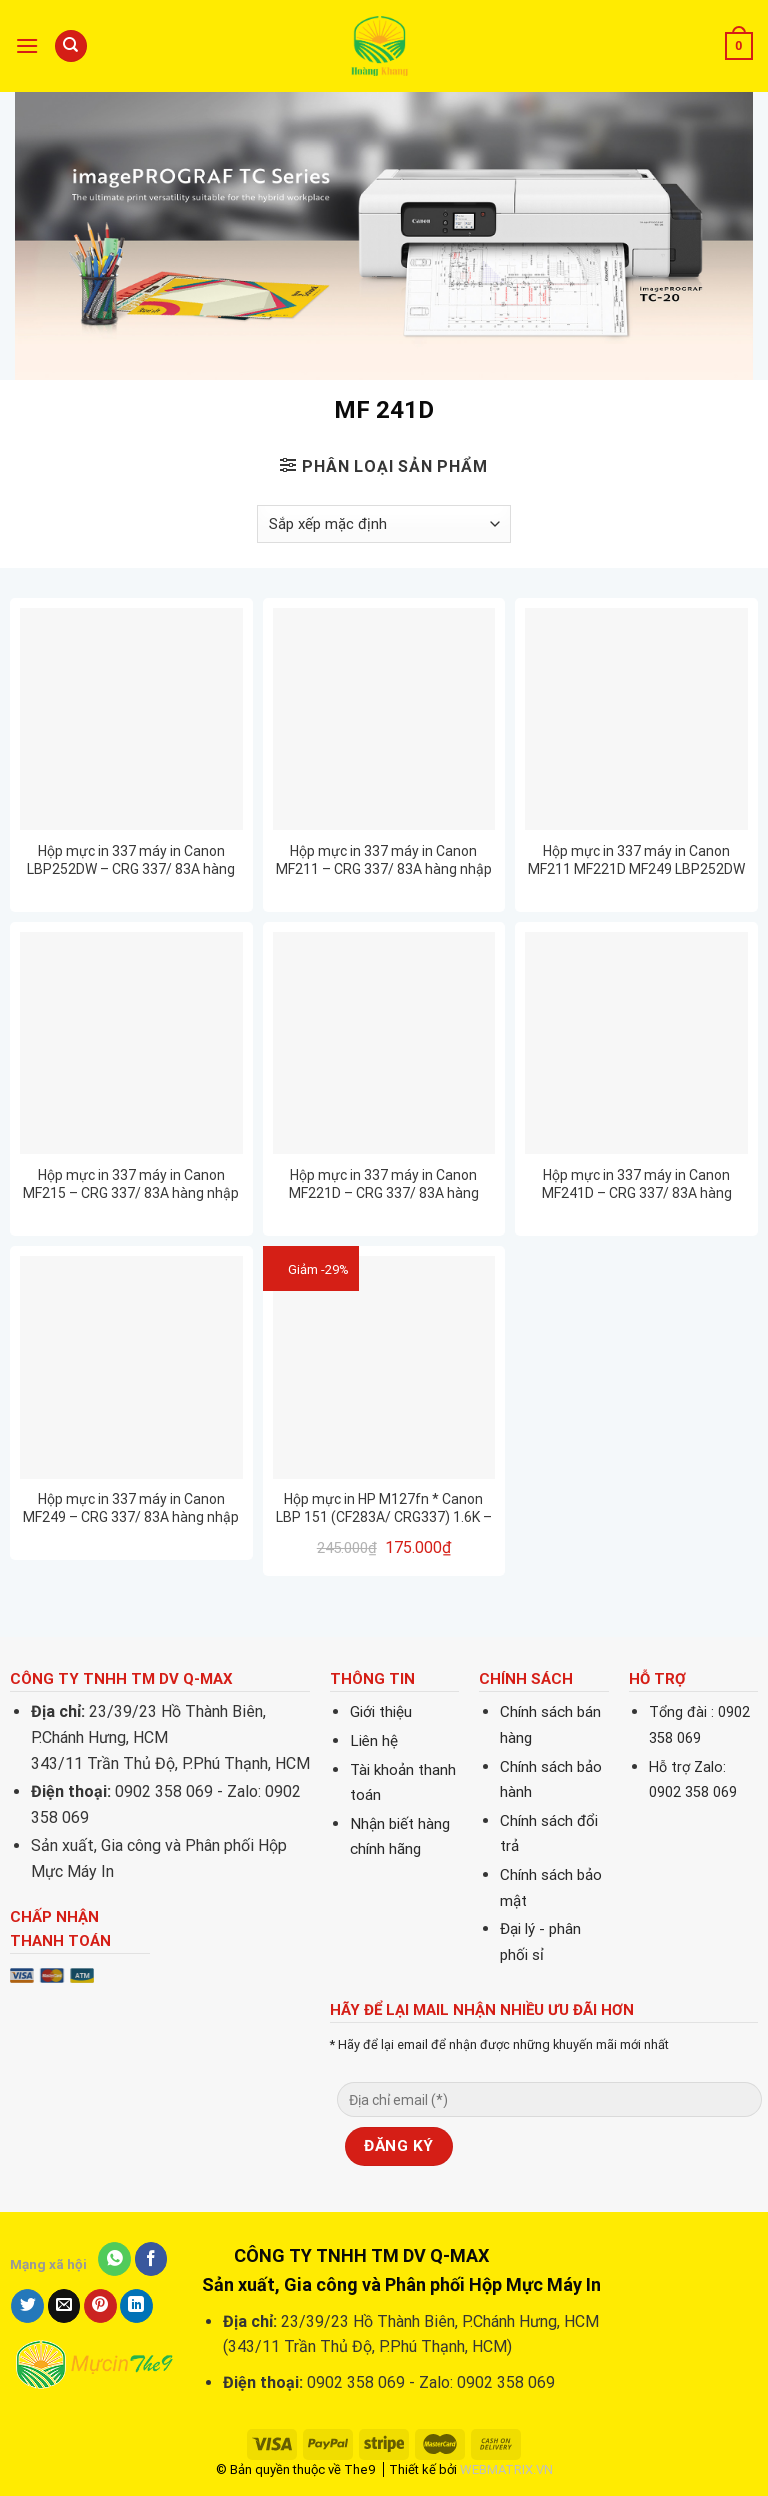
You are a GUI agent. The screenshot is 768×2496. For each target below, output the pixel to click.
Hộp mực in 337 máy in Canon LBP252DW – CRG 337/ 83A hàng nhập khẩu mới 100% (131, 860)
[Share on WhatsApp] (114, 2259)
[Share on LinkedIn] (136, 2306)
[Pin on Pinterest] (100, 2306)
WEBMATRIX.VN (506, 2469)
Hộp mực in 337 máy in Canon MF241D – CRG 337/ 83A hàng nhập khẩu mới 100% (637, 1184)
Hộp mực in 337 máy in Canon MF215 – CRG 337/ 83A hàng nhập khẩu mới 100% (131, 1184)
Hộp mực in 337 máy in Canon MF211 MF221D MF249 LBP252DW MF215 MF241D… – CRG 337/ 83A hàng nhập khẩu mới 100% (636, 860)
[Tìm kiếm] (71, 46)
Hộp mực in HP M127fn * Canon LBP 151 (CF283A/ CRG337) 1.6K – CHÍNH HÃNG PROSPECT (384, 1508)
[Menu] (27, 45)
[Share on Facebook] (151, 2259)
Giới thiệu (381, 1712)
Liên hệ (374, 1741)
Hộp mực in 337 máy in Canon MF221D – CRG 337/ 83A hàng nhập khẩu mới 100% (384, 1184)
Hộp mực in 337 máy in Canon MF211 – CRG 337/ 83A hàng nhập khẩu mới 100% (384, 860)
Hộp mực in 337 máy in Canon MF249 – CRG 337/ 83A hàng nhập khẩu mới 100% (131, 1508)
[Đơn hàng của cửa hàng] (384, 524)
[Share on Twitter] (27, 2306)
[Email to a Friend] (64, 2306)
